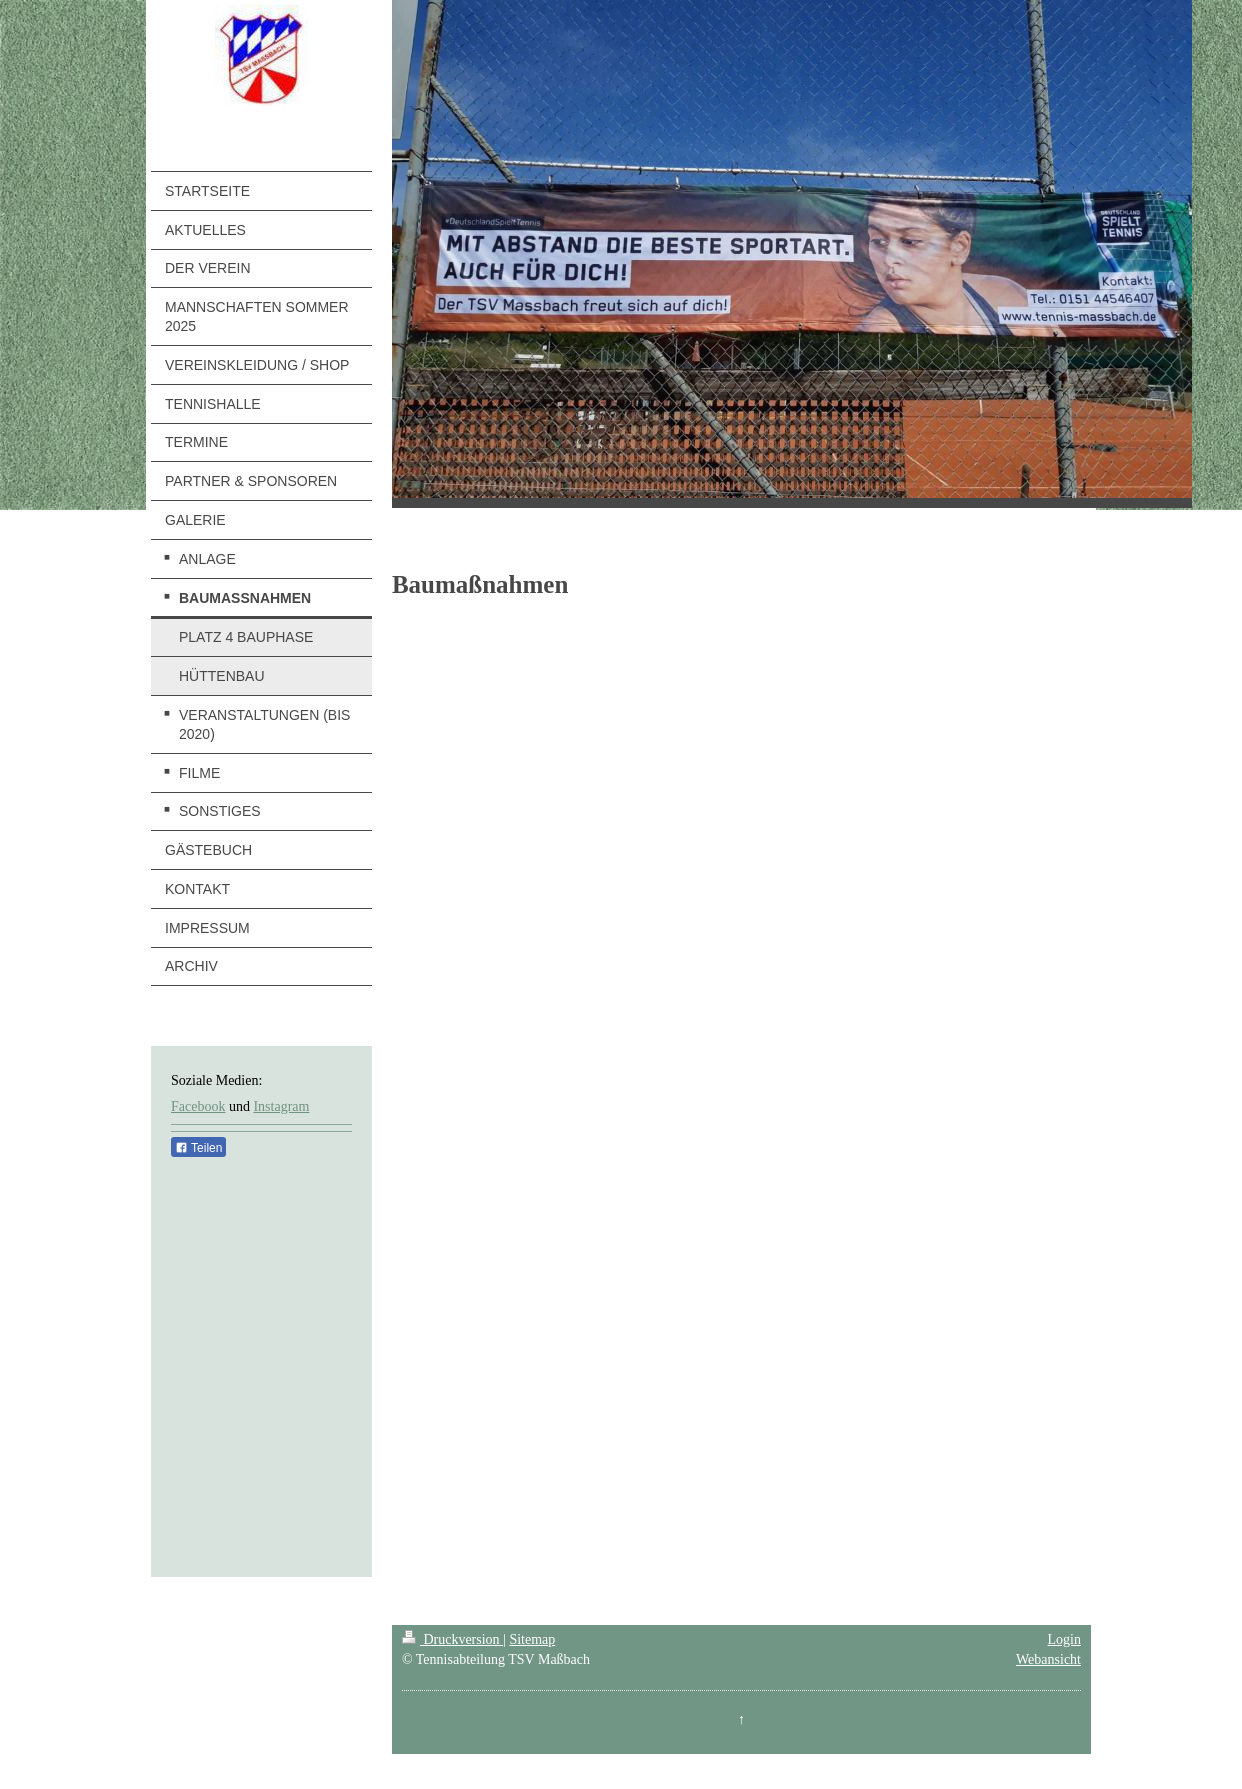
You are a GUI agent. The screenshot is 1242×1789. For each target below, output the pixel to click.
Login (1064, 1639)
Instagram (281, 1106)
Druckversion (452, 1639)
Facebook (198, 1106)
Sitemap (532, 1639)
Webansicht (1048, 1659)
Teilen (198, 1148)
